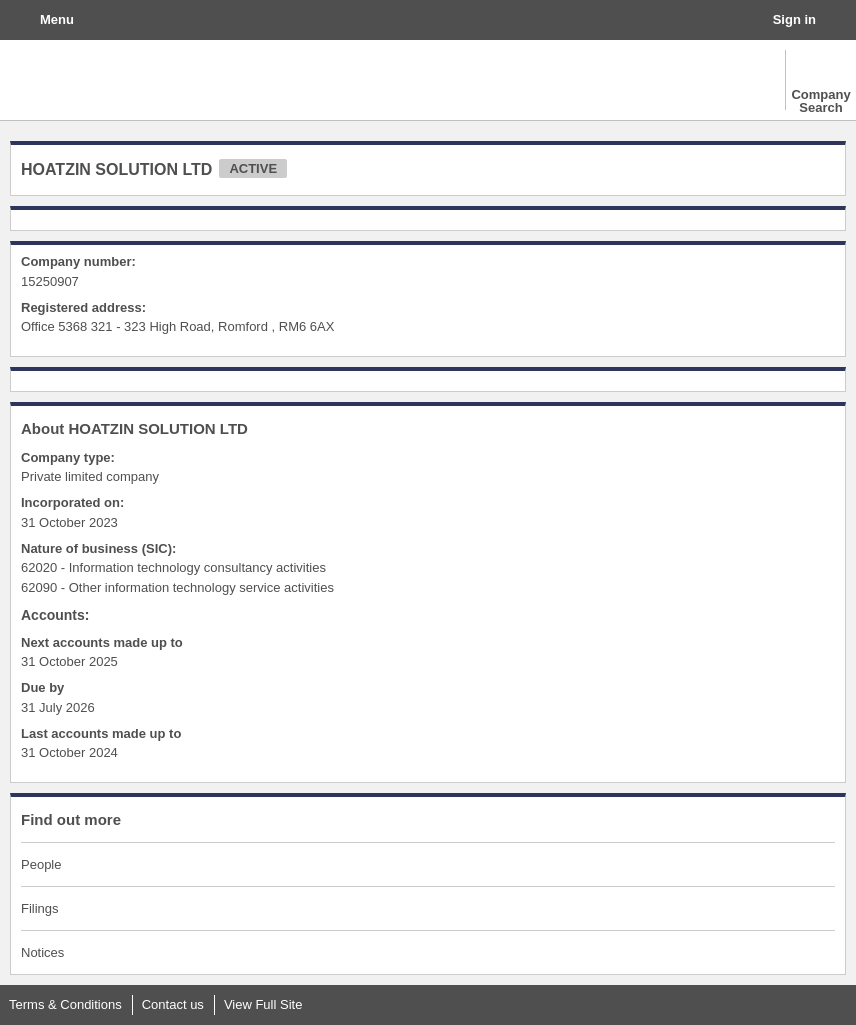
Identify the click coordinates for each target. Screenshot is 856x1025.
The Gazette (105, 80)
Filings (40, 908)
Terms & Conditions (65, 1004)
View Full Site (263, 1004)
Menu (57, 19)
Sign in (794, 19)
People (41, 864)
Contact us (173, 1004)
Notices (42, 952)
